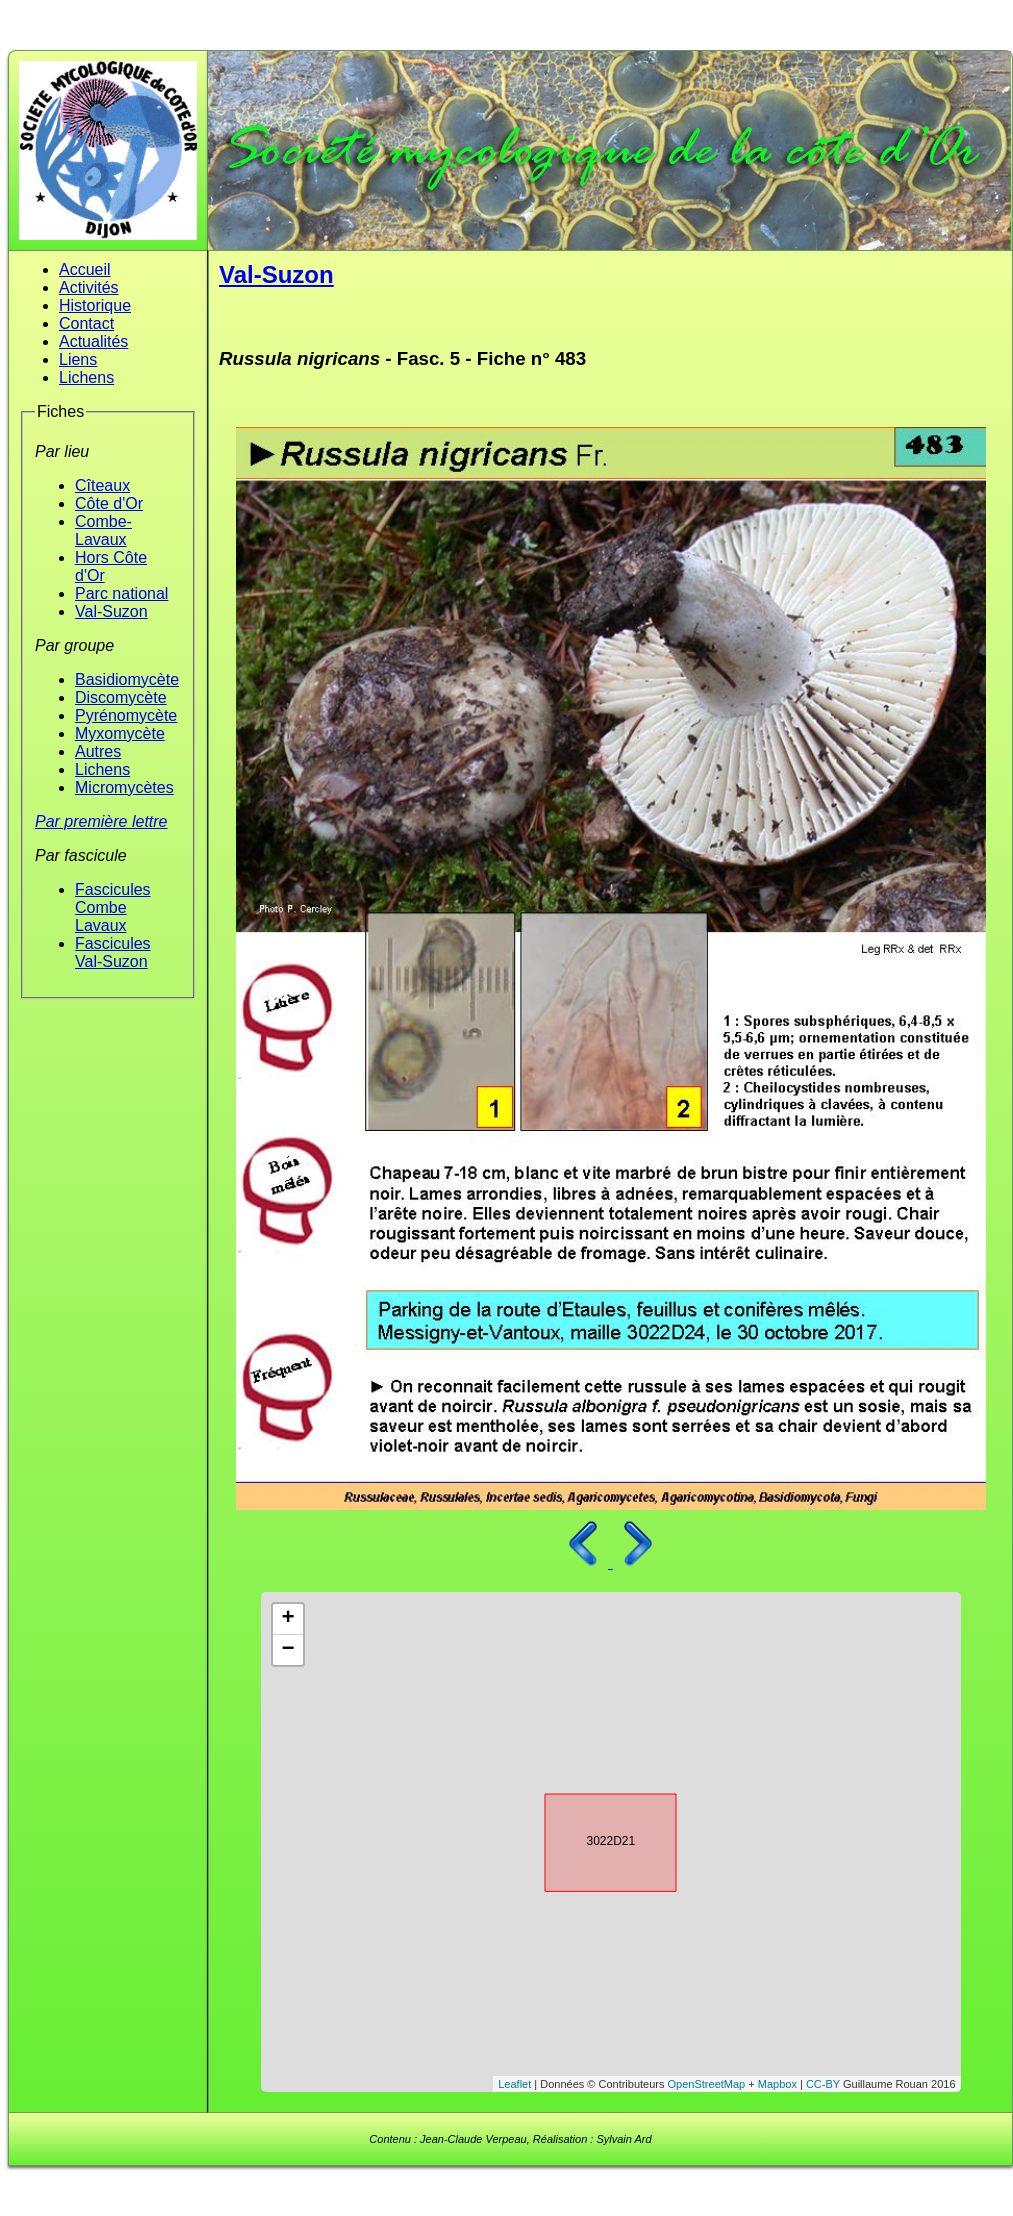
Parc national (121, 593)
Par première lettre (101, 821)
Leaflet (514, 2084)
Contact (86, 323)
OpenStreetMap (707, 2084)
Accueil (85, 269)
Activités (89, 287)
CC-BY (823, 2084)
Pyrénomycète (126, 715)
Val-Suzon (111, 611)
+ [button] (287, 1619)
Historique (95, 305)
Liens (78, 359)
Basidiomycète (127, 679)
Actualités (93, 341)
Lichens (86, 377)
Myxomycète (120, 733)
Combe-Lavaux (103, 530)
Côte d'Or (109, 503)
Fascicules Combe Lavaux (113, 907)
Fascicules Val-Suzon (113, 952)
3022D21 (593, 1839)
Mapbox (777, 2084)
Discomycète (121, 697)
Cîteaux (102, 485)
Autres (98, 751)
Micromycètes (124, 787)
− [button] (287, 1650)
